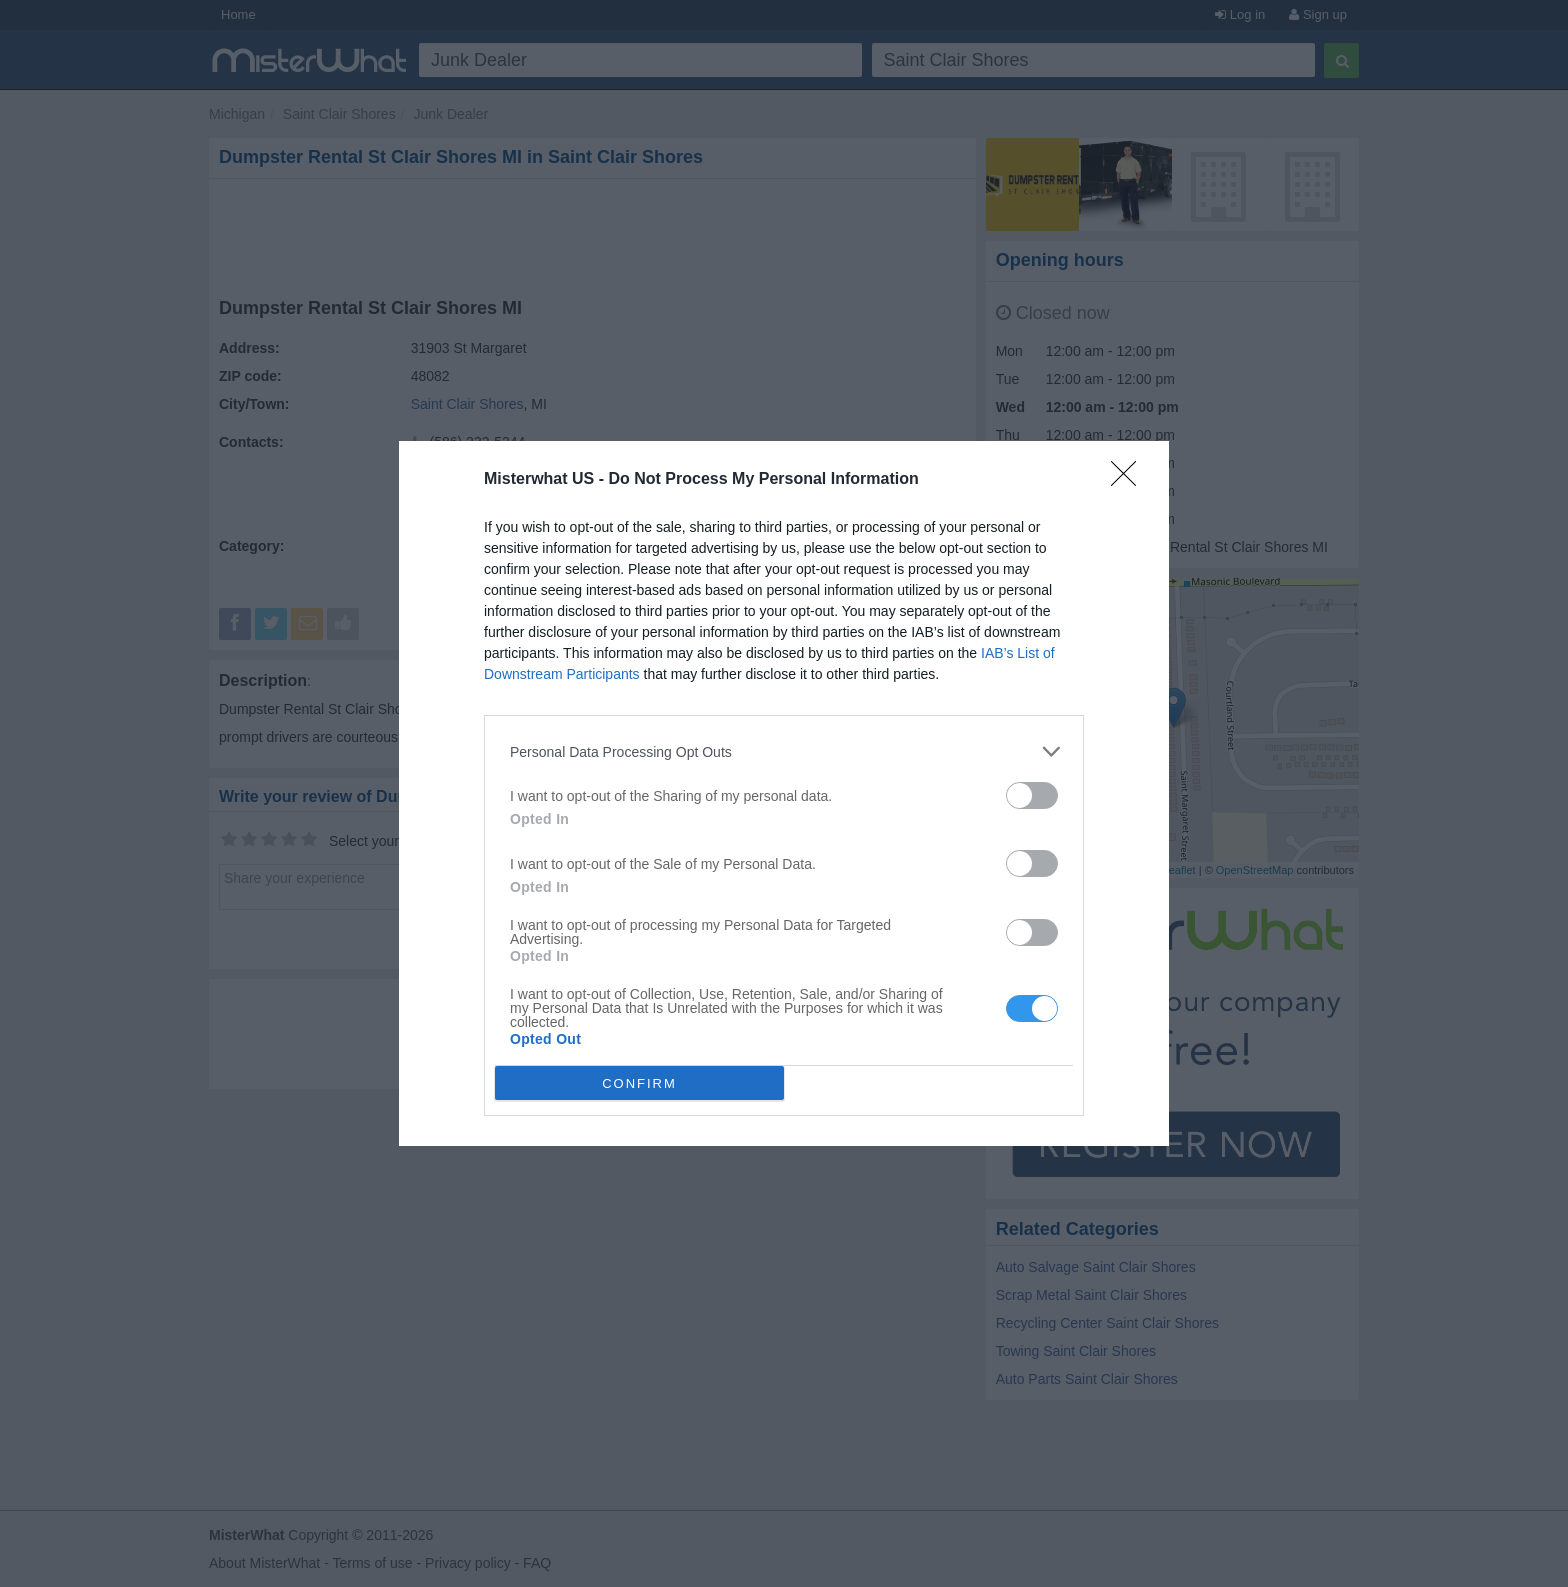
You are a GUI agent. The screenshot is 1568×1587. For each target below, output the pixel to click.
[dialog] (784, 793)
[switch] (1032, 795)
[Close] (1130, 480)
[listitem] (784, 751)
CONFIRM (639, 1082)
